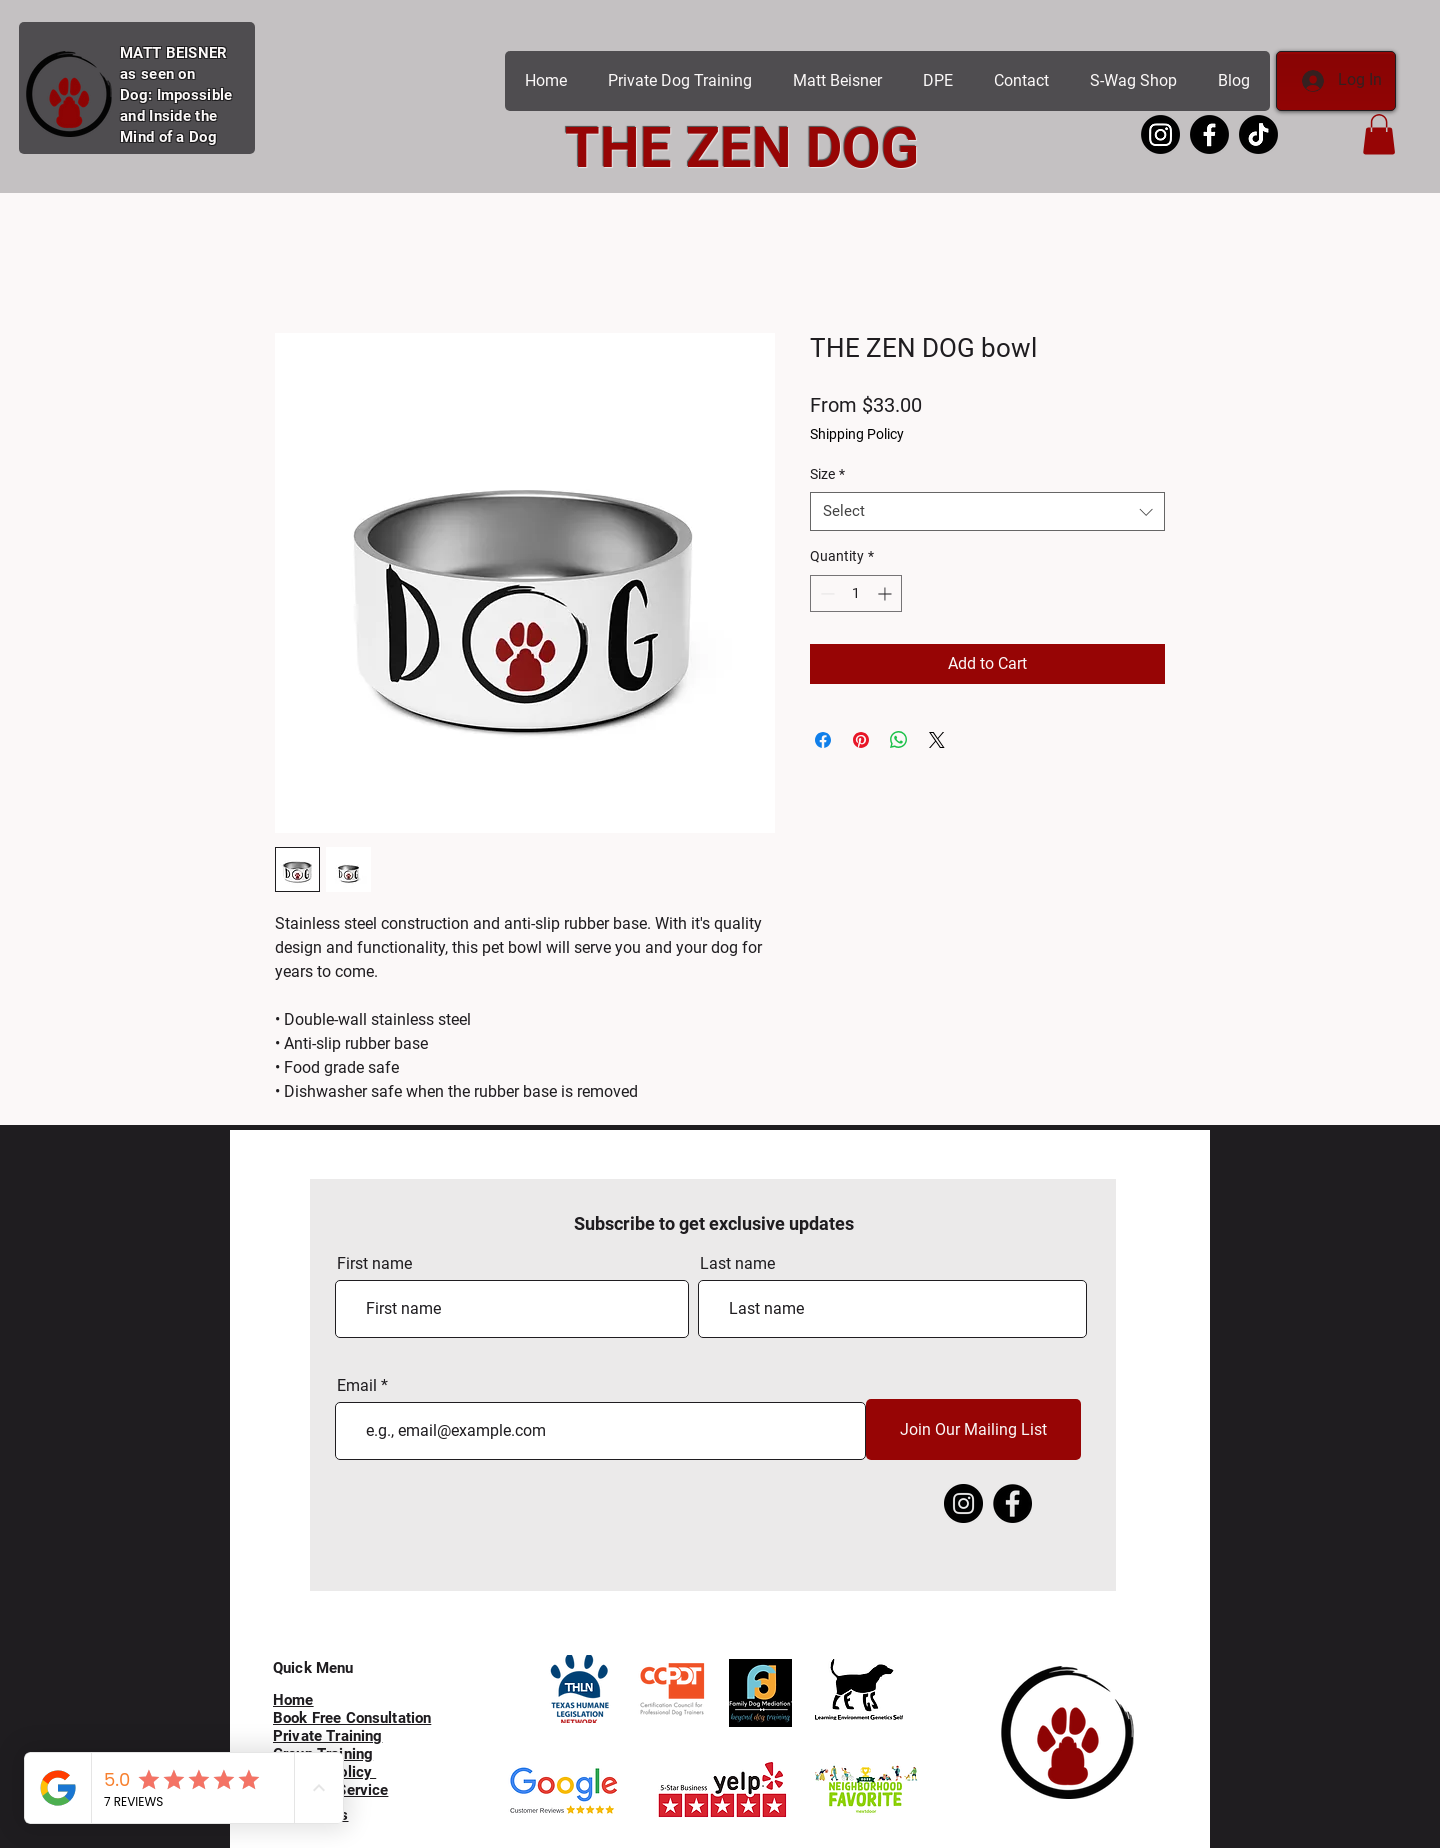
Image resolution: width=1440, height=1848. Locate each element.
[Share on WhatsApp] (899, 740)
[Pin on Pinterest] (861, 740)
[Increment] (886, 593)
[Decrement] (825, 593)
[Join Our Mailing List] (973, 1429)
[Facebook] (1012, 1503)
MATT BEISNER (174, 53)
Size (827, 474)
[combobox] (987, 511)
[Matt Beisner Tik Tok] (1258, 134)
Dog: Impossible (176, 95)
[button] (1379, 134)
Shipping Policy (857, 434)
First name (374, 1264)
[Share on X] (937, 740)
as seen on (157, 74)
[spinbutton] (856, 593)
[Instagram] (963, 1503)
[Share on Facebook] (823, 740)
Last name (737, 1264)
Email (357, 1386)
